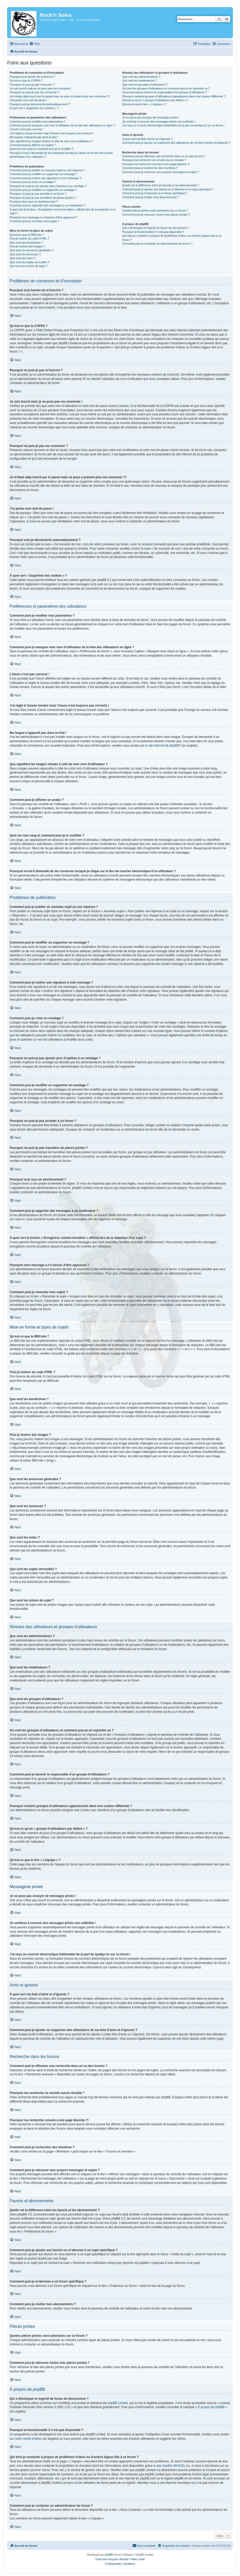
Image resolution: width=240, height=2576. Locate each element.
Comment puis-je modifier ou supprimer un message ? (43, 174)
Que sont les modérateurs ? (139, 80)
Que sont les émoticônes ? (26, 242)
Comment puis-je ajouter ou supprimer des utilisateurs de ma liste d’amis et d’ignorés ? (176, 142)
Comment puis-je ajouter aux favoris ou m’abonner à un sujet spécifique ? (168, 189)
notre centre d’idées (28, 2438)
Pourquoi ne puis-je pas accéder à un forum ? (38, 193)
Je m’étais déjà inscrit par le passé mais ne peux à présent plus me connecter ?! (59, 96)
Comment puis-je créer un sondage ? (33, 181)
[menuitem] (34, 44)
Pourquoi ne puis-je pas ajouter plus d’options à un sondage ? (48, 186)
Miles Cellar (138, 2559)
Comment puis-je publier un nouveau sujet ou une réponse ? (47, 170)
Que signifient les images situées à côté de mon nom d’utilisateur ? (51, 141)
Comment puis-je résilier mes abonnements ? (150, 197)
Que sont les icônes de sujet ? (28, 266)
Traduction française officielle (111, 2559)
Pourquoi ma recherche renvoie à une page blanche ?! (156, 164)
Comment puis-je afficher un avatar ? (33, 145)
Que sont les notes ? (22, 258)
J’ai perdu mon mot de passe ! (28, 100)
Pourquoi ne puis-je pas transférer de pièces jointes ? (43, 197)
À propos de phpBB (211, 2407)
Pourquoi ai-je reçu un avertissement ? (34, 201)
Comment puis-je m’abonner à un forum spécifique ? (154, 193)
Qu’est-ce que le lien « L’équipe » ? (144, 104)
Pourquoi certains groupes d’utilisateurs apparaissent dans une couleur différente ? (173, 96)
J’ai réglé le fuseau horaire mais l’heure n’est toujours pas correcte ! (52, 133)
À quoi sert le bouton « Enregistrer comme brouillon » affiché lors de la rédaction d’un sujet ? (63, 211)
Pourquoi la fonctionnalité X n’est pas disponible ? (153, 231)
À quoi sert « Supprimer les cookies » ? (34, 108)
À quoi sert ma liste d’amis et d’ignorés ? (147, 138)
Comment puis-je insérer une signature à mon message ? (45, 178)
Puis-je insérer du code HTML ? (29, 238)
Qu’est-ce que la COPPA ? (26, 80)
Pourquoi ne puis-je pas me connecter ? (34, 92)
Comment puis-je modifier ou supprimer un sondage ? (43, 189)
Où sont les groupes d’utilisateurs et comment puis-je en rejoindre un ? (166, 88)
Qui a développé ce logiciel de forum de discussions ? (155, 227)
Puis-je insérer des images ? (27, 246)
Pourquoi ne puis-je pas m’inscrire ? (32, 84)
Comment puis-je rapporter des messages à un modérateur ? (48, 205)
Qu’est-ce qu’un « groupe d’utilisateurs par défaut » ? (155, 100)
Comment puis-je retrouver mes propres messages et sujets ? (160, 172)
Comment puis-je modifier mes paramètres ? (37, 121)
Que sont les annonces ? (25, 254)
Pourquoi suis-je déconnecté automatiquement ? (40, 104)
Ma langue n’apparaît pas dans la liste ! (34, 137)
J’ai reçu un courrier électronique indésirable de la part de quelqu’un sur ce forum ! (173, 125)
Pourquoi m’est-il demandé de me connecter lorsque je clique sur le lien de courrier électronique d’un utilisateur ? (61, 154)
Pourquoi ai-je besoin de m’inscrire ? (32, 76)
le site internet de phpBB (162, 745)
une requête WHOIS (170, 2465)
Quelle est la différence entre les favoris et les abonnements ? (160, 185)
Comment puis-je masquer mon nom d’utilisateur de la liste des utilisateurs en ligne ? (62, 125)
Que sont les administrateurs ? (141, 76)
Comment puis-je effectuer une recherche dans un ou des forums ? (163, 156)
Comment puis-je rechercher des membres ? (150, 167)
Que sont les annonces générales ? (32, 250)
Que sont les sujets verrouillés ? (29, 262)
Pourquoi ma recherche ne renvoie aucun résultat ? (154, 160)
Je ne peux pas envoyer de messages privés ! (150, 117)
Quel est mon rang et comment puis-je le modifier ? (41, 148)
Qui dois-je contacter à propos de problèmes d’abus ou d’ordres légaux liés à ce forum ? (171, 237)
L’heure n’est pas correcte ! (26, 129)
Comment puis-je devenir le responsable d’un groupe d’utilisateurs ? (164, 92)
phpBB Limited (118, 2403)
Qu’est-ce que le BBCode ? (27, 234)
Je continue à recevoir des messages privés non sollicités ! (158, 121)
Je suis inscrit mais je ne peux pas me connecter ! (41, 88)
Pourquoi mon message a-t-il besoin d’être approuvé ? (43, 217)
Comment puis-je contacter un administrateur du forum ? (157, 243)
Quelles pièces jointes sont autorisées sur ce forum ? (155, 210)
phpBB (108, 2554)
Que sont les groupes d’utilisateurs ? (145, 84)
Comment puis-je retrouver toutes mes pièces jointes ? (156, 214)
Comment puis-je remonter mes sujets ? (34, 221)
